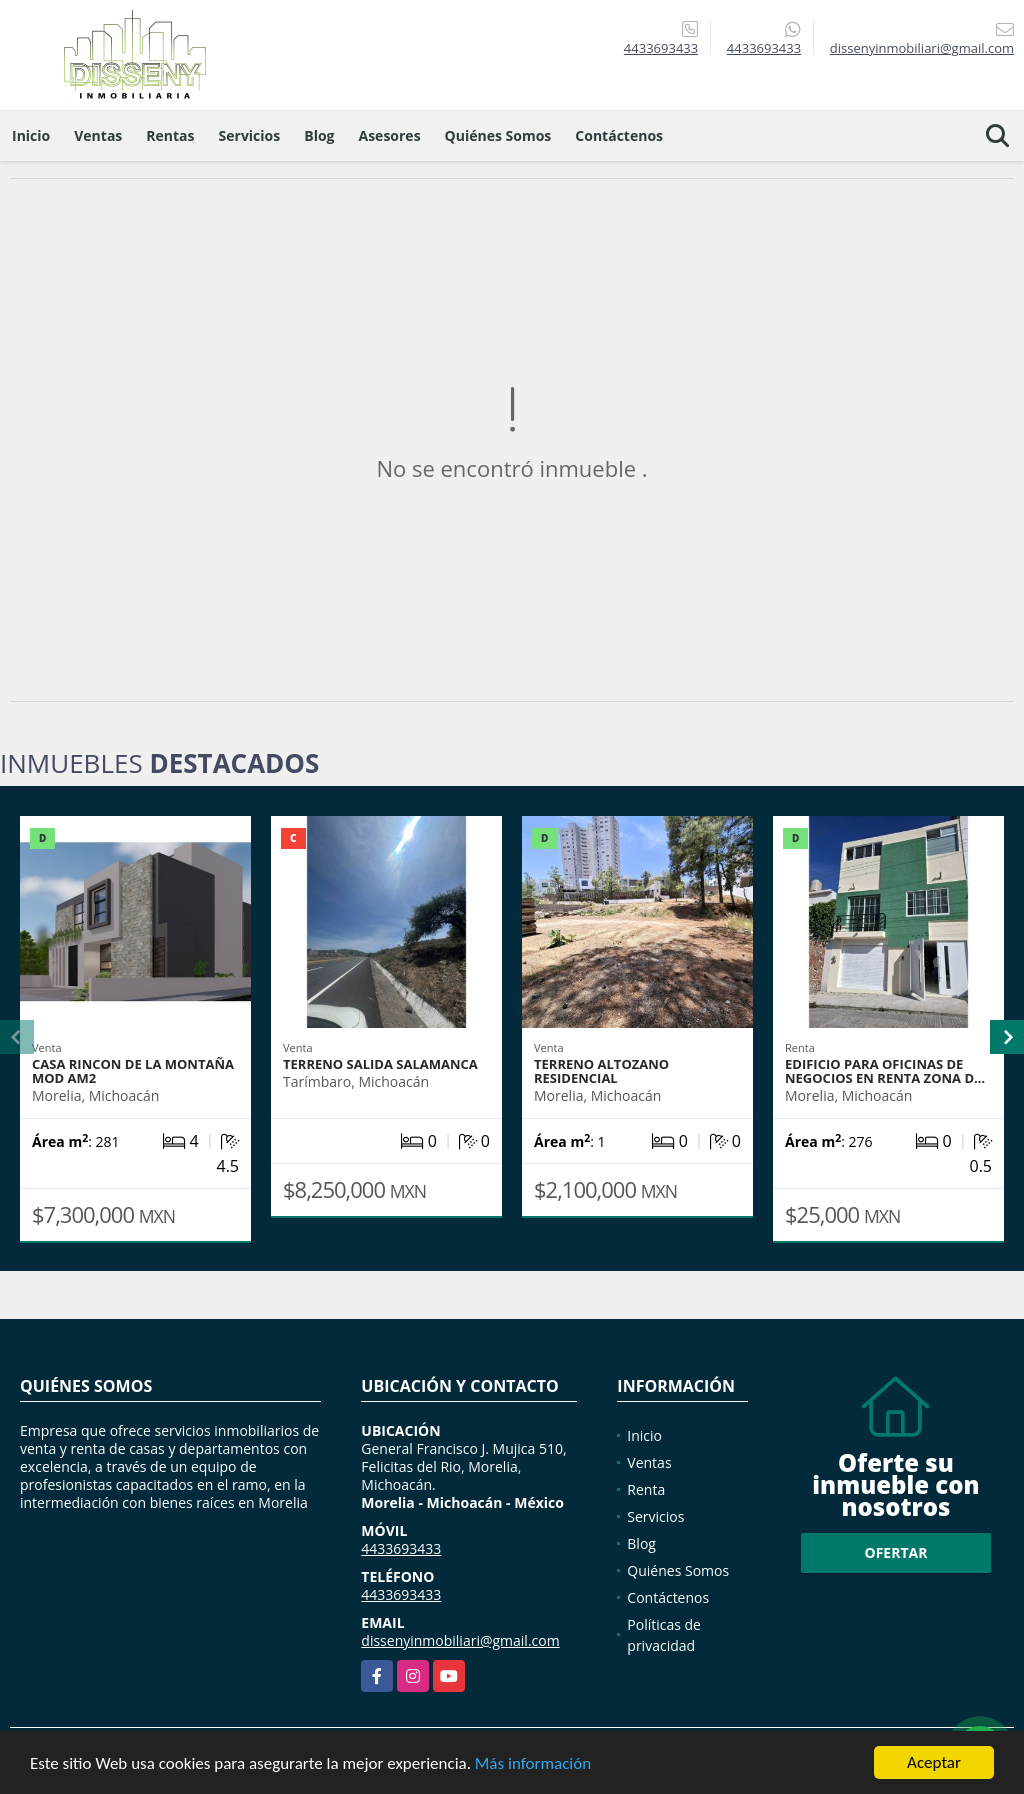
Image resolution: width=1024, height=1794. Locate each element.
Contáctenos (619, 135)
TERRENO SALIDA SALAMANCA (380, 1064)
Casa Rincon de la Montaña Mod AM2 (133, 1071)
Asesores (390, 135)
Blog (319, 135)
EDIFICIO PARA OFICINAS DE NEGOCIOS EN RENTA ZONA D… (885, 1071)
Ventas (98, 135)
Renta (646, 1489)
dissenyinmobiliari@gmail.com (460, 1640)
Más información (533, 1764)
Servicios (250, 135)
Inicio (31, 135)
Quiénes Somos (498, 135)
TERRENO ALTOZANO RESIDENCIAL (601, 1071)
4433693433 (661, 48)
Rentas (170, 135)
